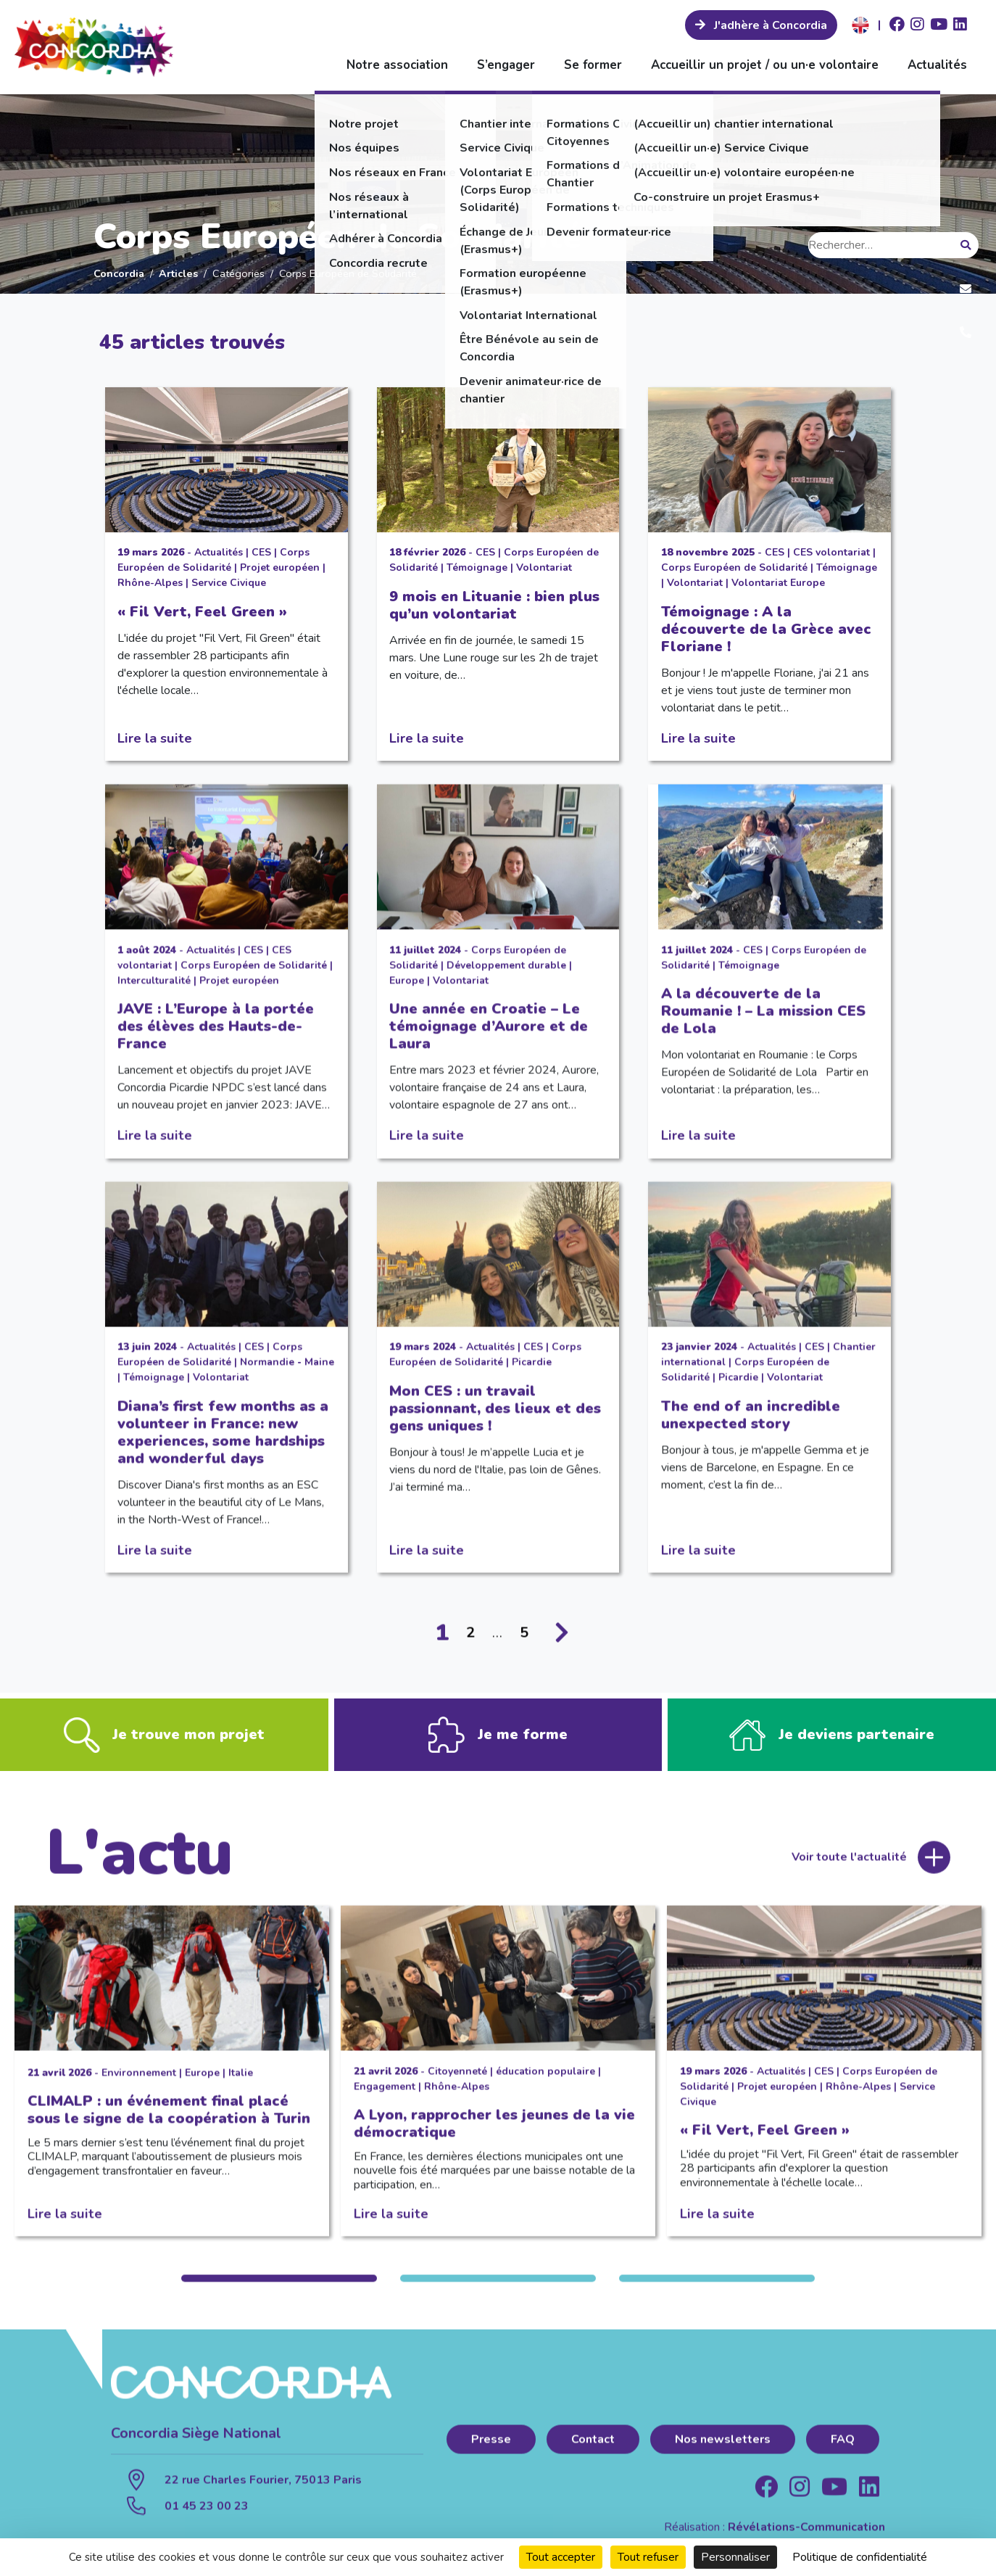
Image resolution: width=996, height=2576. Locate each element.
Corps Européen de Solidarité (734, 567)
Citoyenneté (457, 2085)
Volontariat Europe (778, 583)
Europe (406, 994)
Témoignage (477, 567)
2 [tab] (498, 2291)
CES (261, 552)
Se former (593, 65)
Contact (593, 2453)
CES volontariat (831, 552)
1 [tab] (279, 2291)
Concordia (119, 273)
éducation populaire (545, 2085)
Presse (491, 2453)
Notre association (397, 65)
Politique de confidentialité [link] (859, 2557)
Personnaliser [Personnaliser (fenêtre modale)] (735, 2557)
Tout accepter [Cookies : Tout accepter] (560, 2557)
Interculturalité (154, 994)
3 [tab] (717, 2291)
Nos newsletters (723, 2453)
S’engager (506, 65)
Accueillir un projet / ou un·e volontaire (765, 65)
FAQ (843, 2453)
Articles (178, 273)
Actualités (937, 65)
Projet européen (280, 567)
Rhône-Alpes (150, 583)
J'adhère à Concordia (769, 25)
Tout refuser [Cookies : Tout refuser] (648, 2557)
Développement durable (506, 979)
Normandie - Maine (287, 1375)
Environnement (138, 2086)
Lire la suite (154, 738)
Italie (240, 2086)
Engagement (384, 2100)
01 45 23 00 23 (207, 2519)
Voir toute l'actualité (849, 1871)
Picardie (532, 1375)
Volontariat (544, 567)
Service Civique (228, 583)
